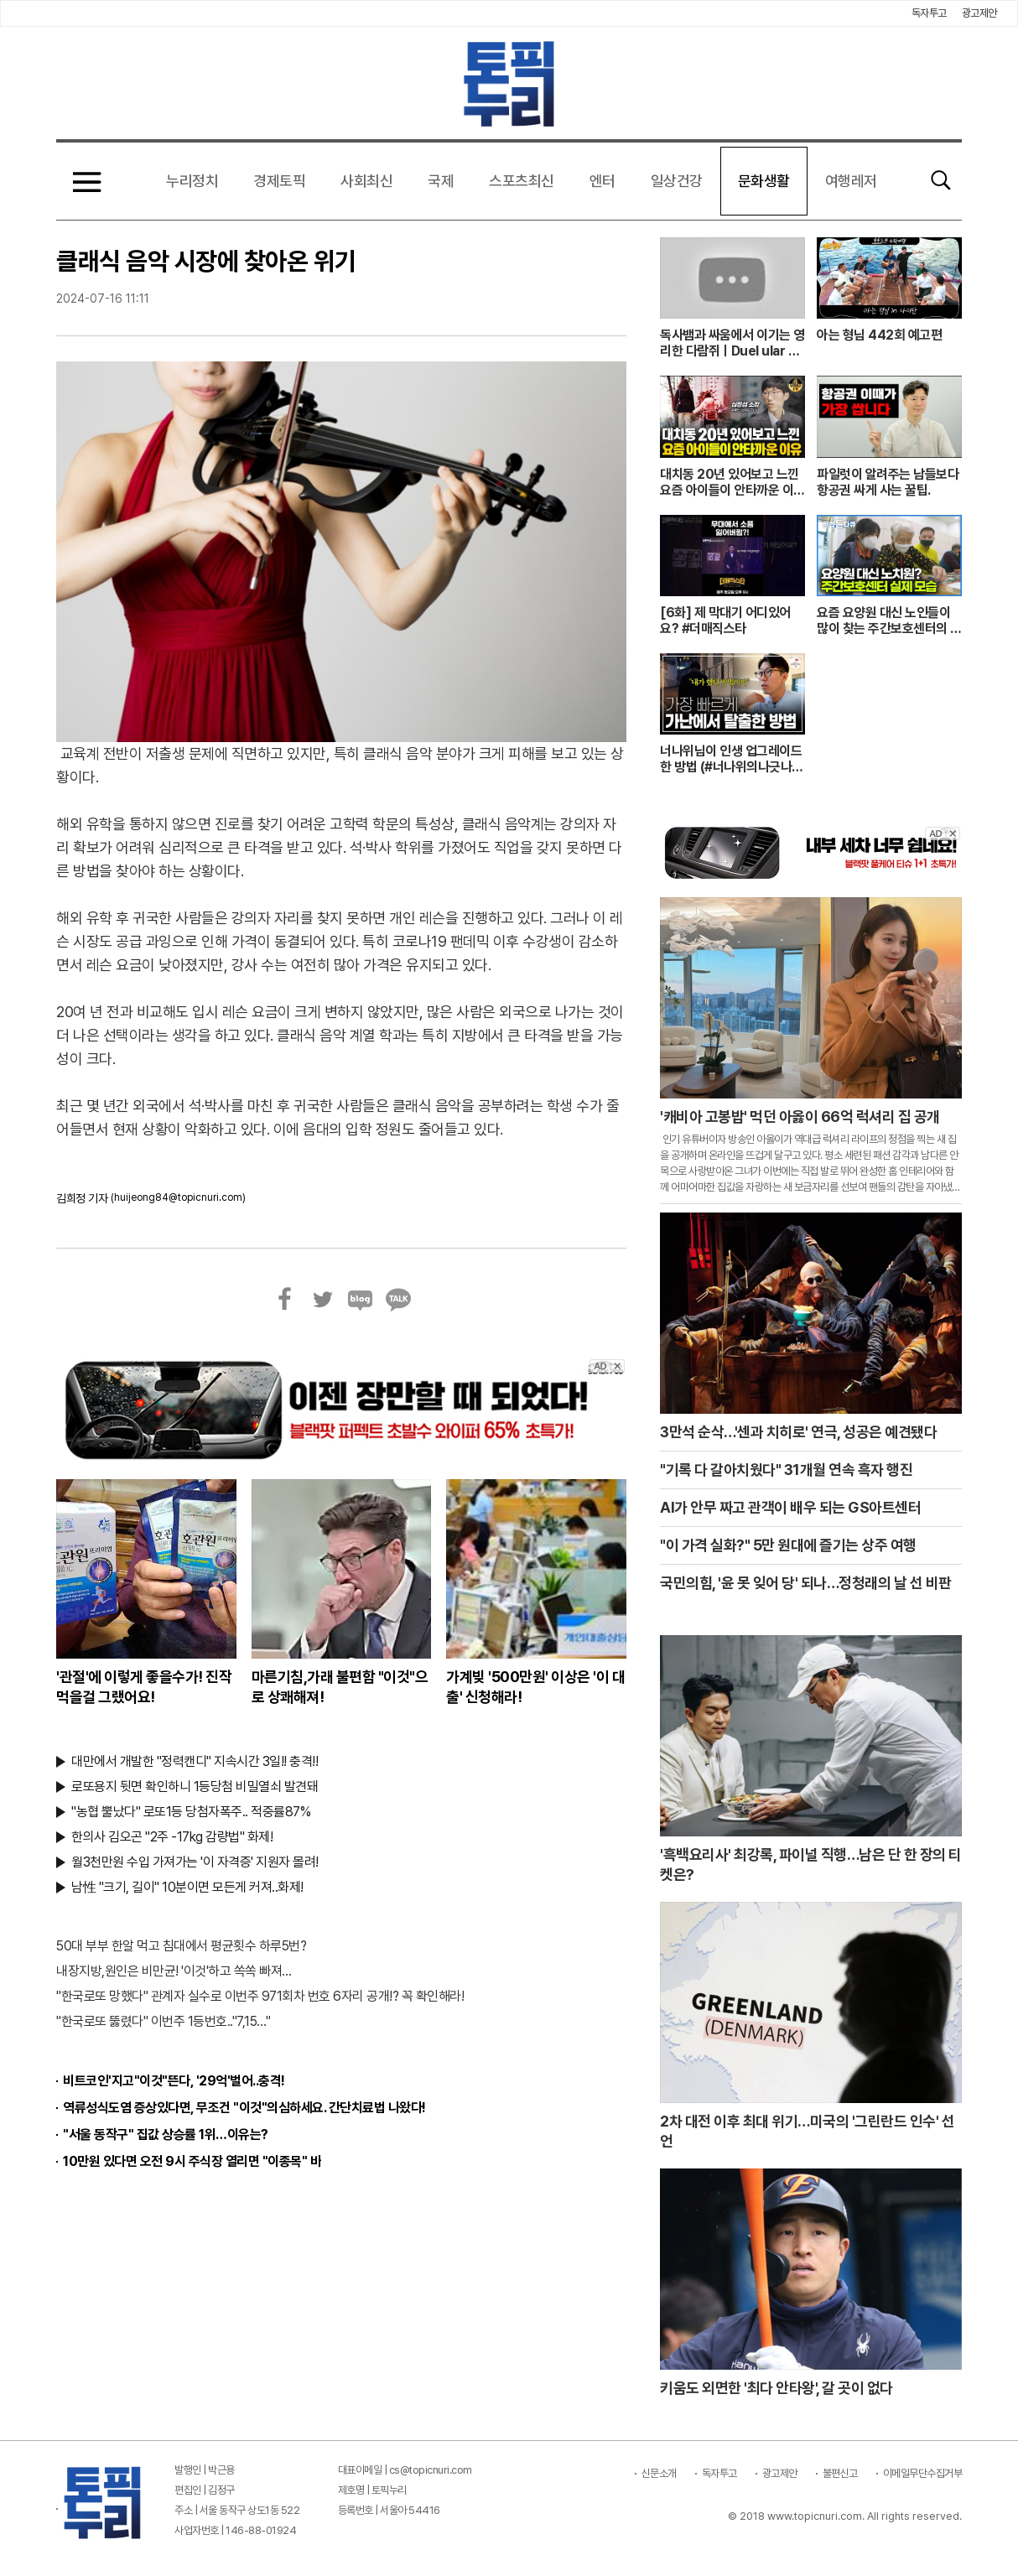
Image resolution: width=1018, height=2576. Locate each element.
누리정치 (192, 181)
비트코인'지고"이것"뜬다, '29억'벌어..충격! (174, 2081)
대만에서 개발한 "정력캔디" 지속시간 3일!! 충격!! (194, 1761)
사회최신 (366, 181)
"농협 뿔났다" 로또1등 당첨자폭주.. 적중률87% (190, 1812)
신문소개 (659, 2473)
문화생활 (764, 181)
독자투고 (929, 13)
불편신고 (840, 2473)
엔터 (602, 181)
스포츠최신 (521, 181)
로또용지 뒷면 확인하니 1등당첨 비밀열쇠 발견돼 (194, 1786)
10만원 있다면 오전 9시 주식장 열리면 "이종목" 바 (192, 2161)
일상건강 (677, 181)
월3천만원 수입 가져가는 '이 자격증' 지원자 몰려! (195, 1862)
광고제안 (979, 13)
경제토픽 (279, 181)
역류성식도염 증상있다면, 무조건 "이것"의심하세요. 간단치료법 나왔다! (244, 2108)
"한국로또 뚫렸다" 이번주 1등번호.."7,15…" (163, 2021)
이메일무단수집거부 (923, 2473)
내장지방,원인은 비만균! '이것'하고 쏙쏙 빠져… (174, 1971)
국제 (441, 181)
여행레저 (851, 181)
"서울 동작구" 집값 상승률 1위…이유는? (165, 2134)
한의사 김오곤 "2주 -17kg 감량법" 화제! (172, 1837)
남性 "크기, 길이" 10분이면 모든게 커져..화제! (187, 1887)
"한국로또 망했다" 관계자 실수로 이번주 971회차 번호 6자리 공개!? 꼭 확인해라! (260, 1996)
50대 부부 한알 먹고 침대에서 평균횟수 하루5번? (181, 1946)
